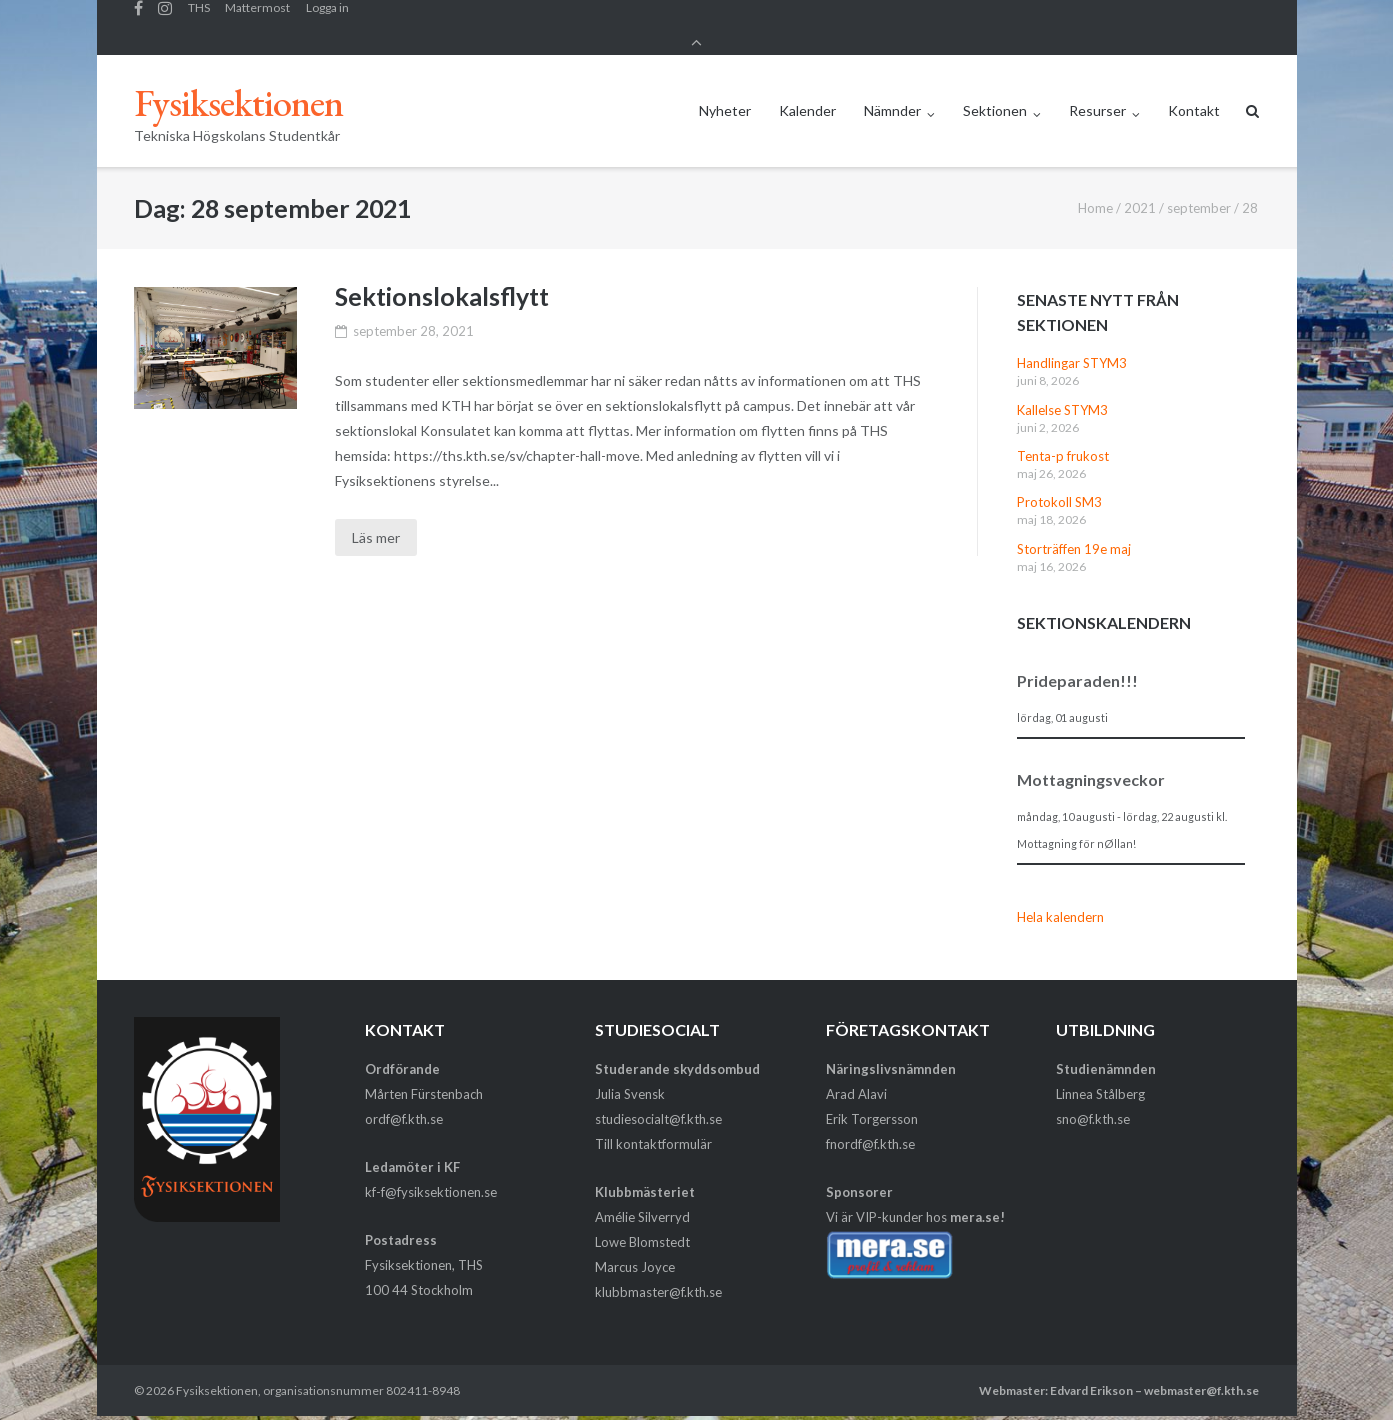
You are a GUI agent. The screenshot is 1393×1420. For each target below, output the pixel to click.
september (1199, 191)
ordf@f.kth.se (404, 1101)
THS (199, 18)
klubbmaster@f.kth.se (658, 1275)
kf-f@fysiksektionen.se (431, 1175)
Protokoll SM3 (1059, 485)
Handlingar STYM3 (1072, 346)
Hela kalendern (1060, 900)
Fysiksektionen (217, 1373)
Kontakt (1194, 93)
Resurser (1097, 93)
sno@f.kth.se (1093, 1101)
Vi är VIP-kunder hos (915, 1200)
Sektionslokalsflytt (442, 279)
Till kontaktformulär (653, 1126)
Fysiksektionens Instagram (165, 19)
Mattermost (257, 18)
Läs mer (376, 520)
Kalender (807, 93)
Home (1095, 191)
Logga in (327, 18)
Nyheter (725, 93)
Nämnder (892, 93)
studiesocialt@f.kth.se (658, 1101)
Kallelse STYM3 (1062, 392)
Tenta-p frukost (1063, 439)
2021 (1140, 191)
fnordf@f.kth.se (870, 1126)
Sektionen (995, 93)
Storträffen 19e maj (1074, 532)
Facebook (138, 19)
